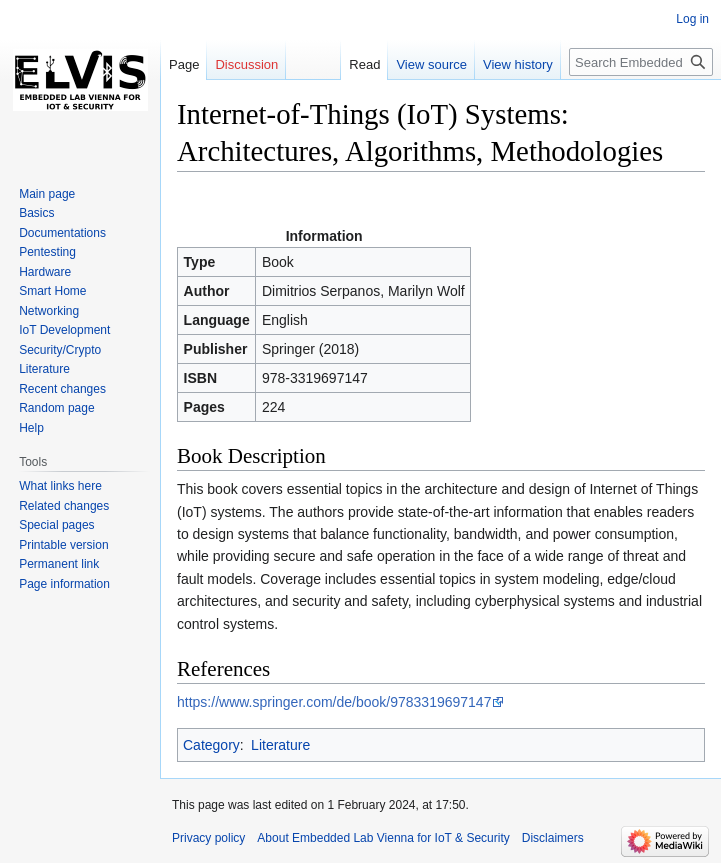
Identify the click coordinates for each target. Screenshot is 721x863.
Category (211, 745)
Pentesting (47, 252)
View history (518, 64)
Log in (692, 19)
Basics (36, 213)
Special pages (56, 525)
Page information (64, 584)
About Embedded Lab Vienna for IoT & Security (383, 838)
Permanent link (59, 564)
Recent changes (62, 389)
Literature (280, 745)
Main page (47, 194)
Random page (56, 408)
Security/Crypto (60, 350)
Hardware (45, 272)
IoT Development (64, 330)
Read (364, 64)
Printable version (63, 545)
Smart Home (52, 291)
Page (184, 64)
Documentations (62, 233)
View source (431, 64)
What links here (60, 486)
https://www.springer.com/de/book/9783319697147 (334, 702)
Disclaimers (553, 838)
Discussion (246, 64)
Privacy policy (208, 838)
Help (31, 428)
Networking (49, 311)
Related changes (64, 506)
